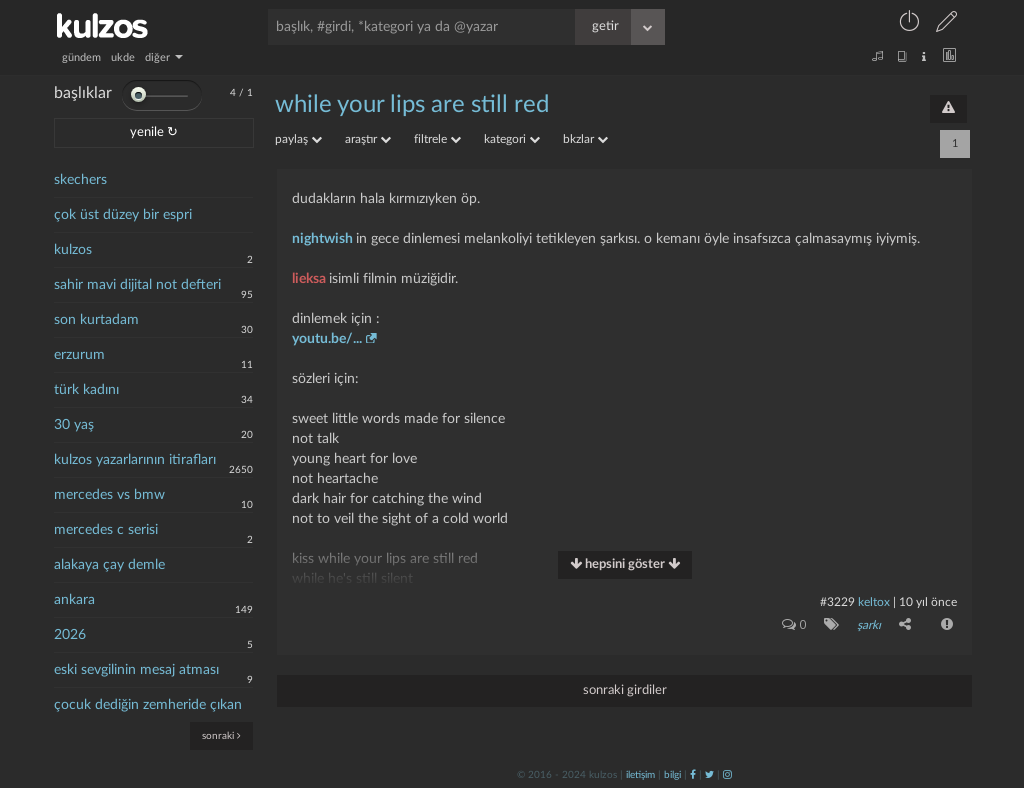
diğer (164, 57)
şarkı (869, 625)
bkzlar (585, 139)
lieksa (310, 279)
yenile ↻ (154, 132)
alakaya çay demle (109, 565)
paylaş (298, 139)
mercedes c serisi (106, 530)
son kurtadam (96, 320)
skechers (80, 180)
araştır (368, 139)
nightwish (324, 239)
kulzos (73, 250)
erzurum (79, 355)
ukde (123, 57)
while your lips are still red (412, 105)
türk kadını (86, 390)
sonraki (221, 735)
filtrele (437, 139)
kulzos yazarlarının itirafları (135, 460)
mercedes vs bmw (109, 495)
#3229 (837, 602)
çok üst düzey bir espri (123, 215)
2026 (70, 635)
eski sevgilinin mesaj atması (136, 670)
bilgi (672, 775)
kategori (512, 139)
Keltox (875, 602)
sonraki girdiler (625, 690)
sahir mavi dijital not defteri (137, 285)
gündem (81, 57)
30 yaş (74, 425)
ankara (74, 600)
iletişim (640, 775)
